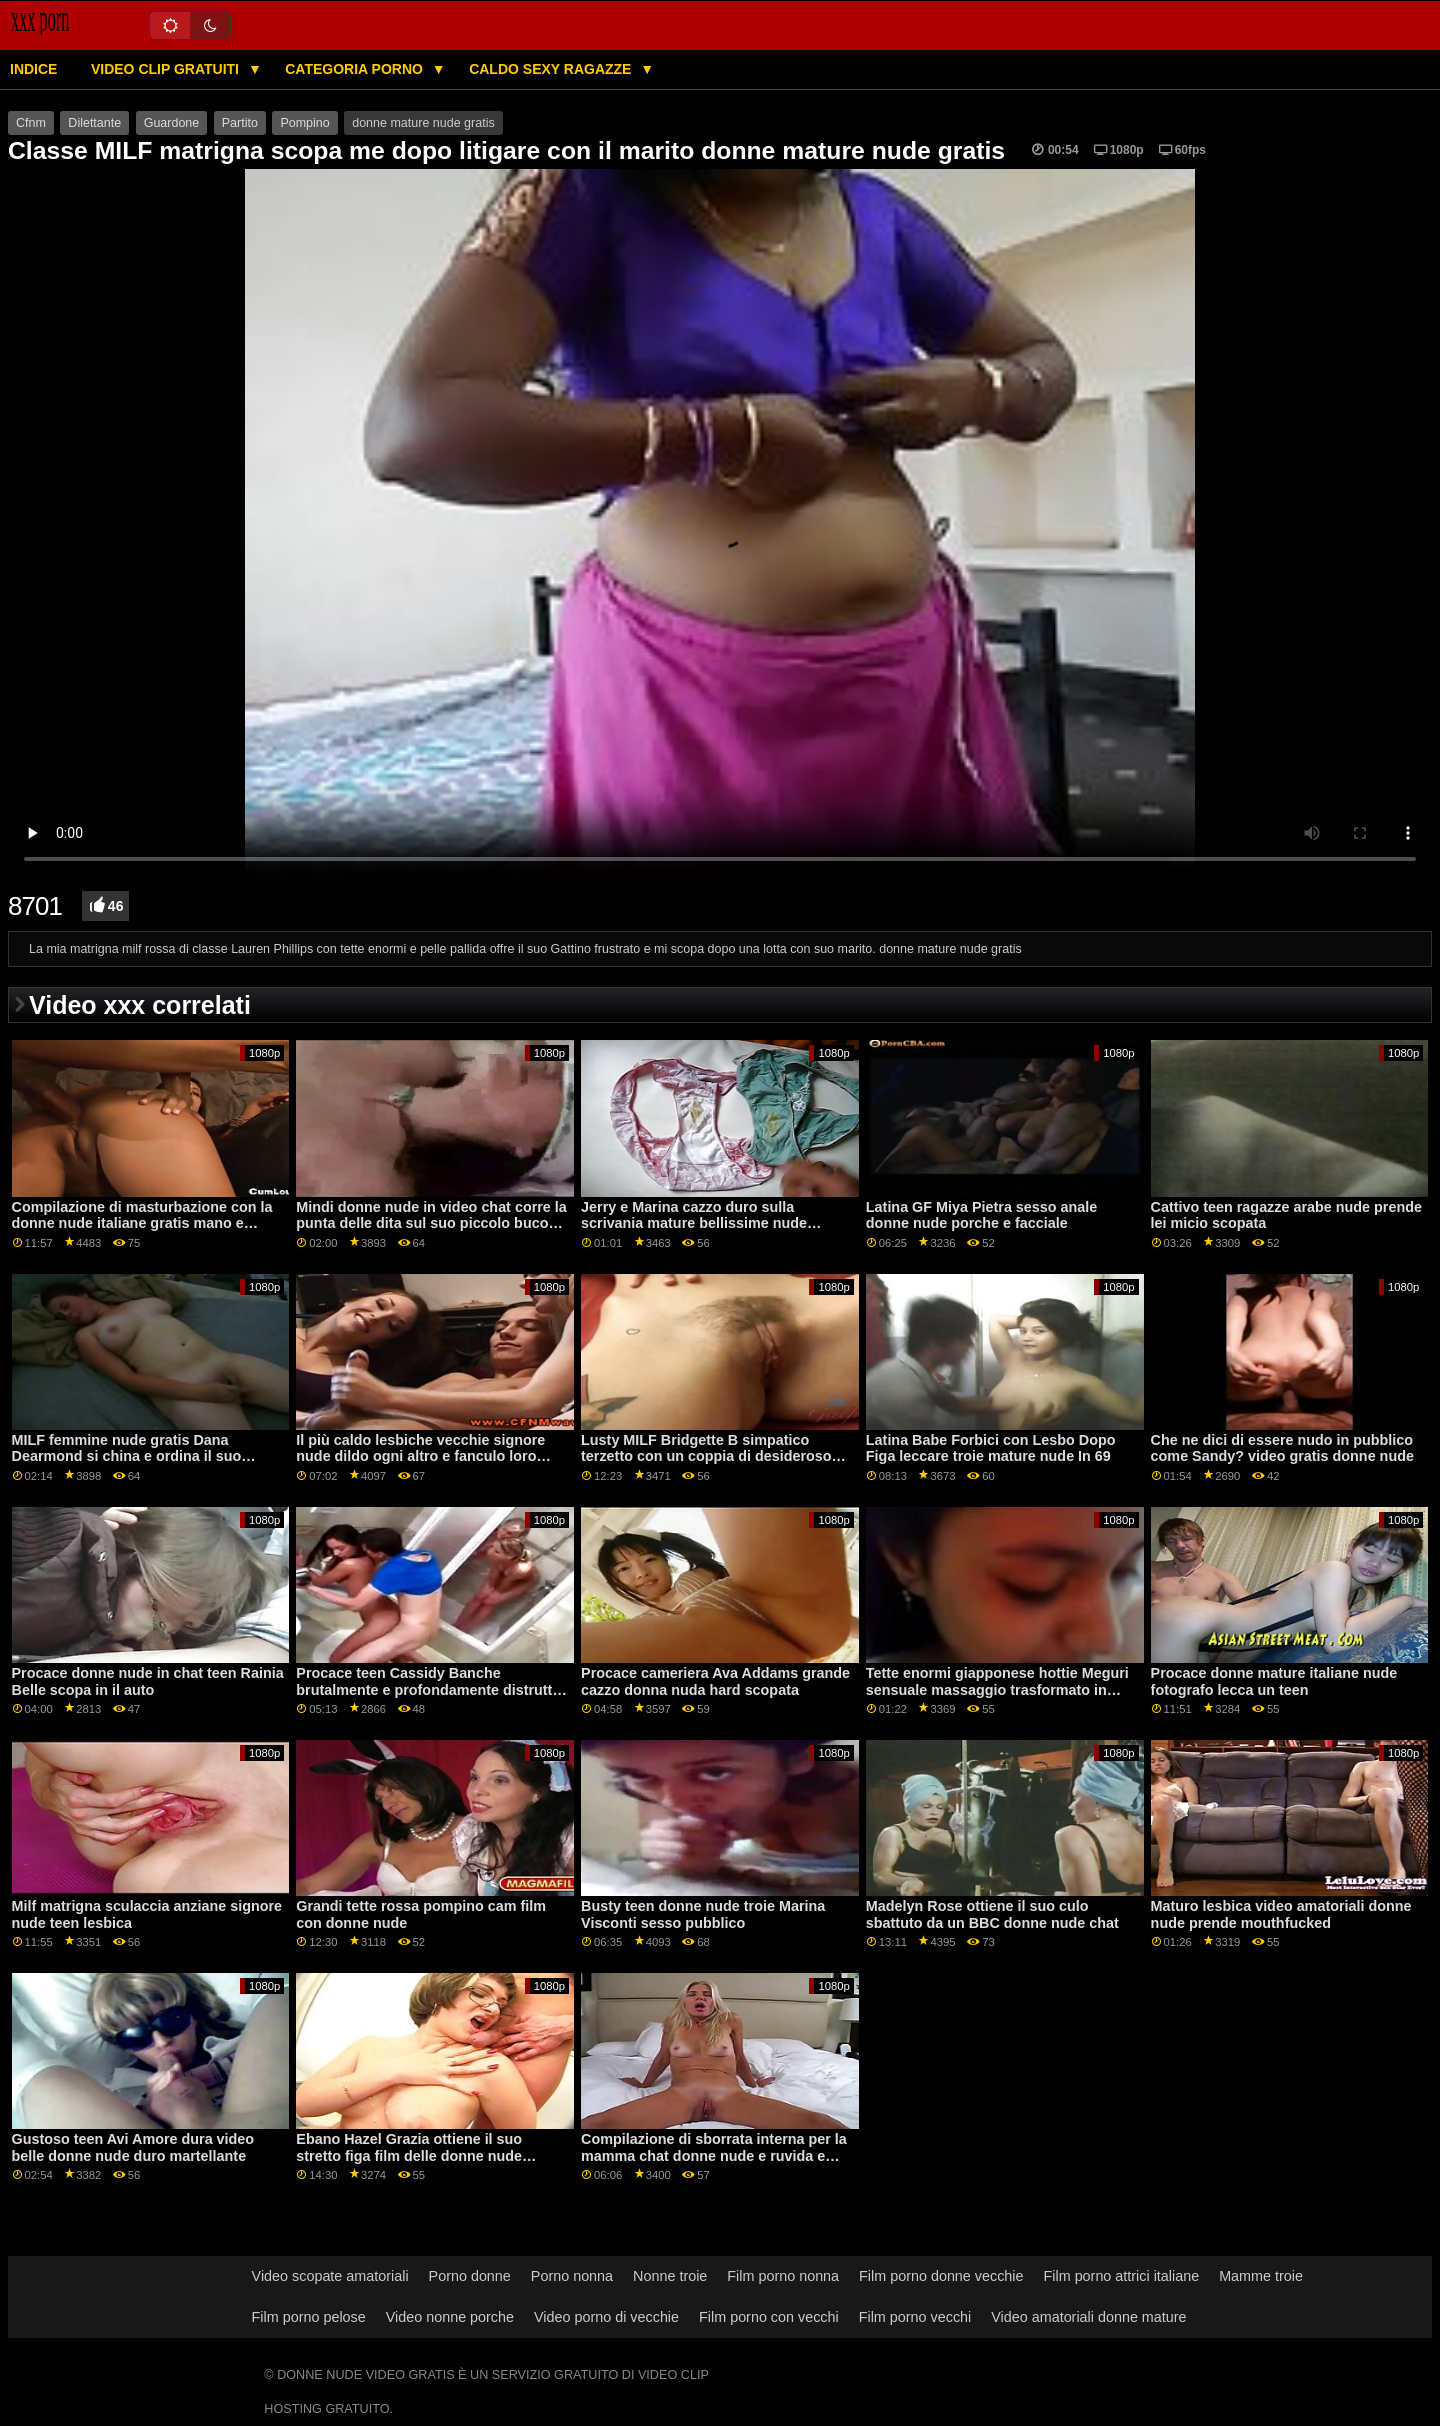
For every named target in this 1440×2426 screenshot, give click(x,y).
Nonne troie (670, 2276)
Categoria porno (356, 69)
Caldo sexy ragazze (552, 69)
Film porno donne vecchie (941, 2276)
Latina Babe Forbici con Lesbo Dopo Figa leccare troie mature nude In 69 (991, 1448)
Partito (240, 123)
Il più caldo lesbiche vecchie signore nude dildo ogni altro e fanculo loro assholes (420, 1456)
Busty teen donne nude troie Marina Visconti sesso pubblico (703, 1914)
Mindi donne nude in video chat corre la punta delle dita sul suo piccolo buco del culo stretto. (431, 1223)
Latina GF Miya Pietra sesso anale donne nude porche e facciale (981, 1215)
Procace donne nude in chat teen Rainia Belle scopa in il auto (148, 1681)
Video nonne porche (450, 2317)
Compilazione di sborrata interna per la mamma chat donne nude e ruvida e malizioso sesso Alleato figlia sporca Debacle (714, 2164)
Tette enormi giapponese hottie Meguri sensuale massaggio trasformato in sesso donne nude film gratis (997, 1689)
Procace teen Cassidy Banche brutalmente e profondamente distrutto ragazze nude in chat (428, 1689)
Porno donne (470, 2276)
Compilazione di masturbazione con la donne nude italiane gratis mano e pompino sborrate (142, 1223)
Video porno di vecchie (606, 2317)
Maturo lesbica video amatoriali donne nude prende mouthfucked (1281, 1914)
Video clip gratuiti (167, 69)
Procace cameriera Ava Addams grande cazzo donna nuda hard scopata (715, 1681)
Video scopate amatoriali (330, 2276)
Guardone (172, 123)
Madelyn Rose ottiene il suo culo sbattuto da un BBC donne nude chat (992, 1914)
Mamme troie (1261, 2276)
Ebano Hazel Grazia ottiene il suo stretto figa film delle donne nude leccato (409, 2155)
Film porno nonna (783, 2276)
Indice (33, 69)
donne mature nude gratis (423, 123)
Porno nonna (572, 2276)
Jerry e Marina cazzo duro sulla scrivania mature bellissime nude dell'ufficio (694, 1223)
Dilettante (94, 123)
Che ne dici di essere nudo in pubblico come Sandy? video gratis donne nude (1282, 1448)
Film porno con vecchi (769, 2317)
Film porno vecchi (915, 2317)
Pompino (304, 123)
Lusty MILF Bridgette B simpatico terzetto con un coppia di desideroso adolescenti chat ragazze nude (706, 1456)
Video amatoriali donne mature (1088, 2317)
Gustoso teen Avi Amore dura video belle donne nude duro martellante (133, 2147)
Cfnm (31, 123)
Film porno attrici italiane (1122, 2276)
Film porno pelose (309, 2317)
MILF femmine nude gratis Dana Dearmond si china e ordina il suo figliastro (127, 1456)
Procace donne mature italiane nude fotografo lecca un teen (1274, 1681)
